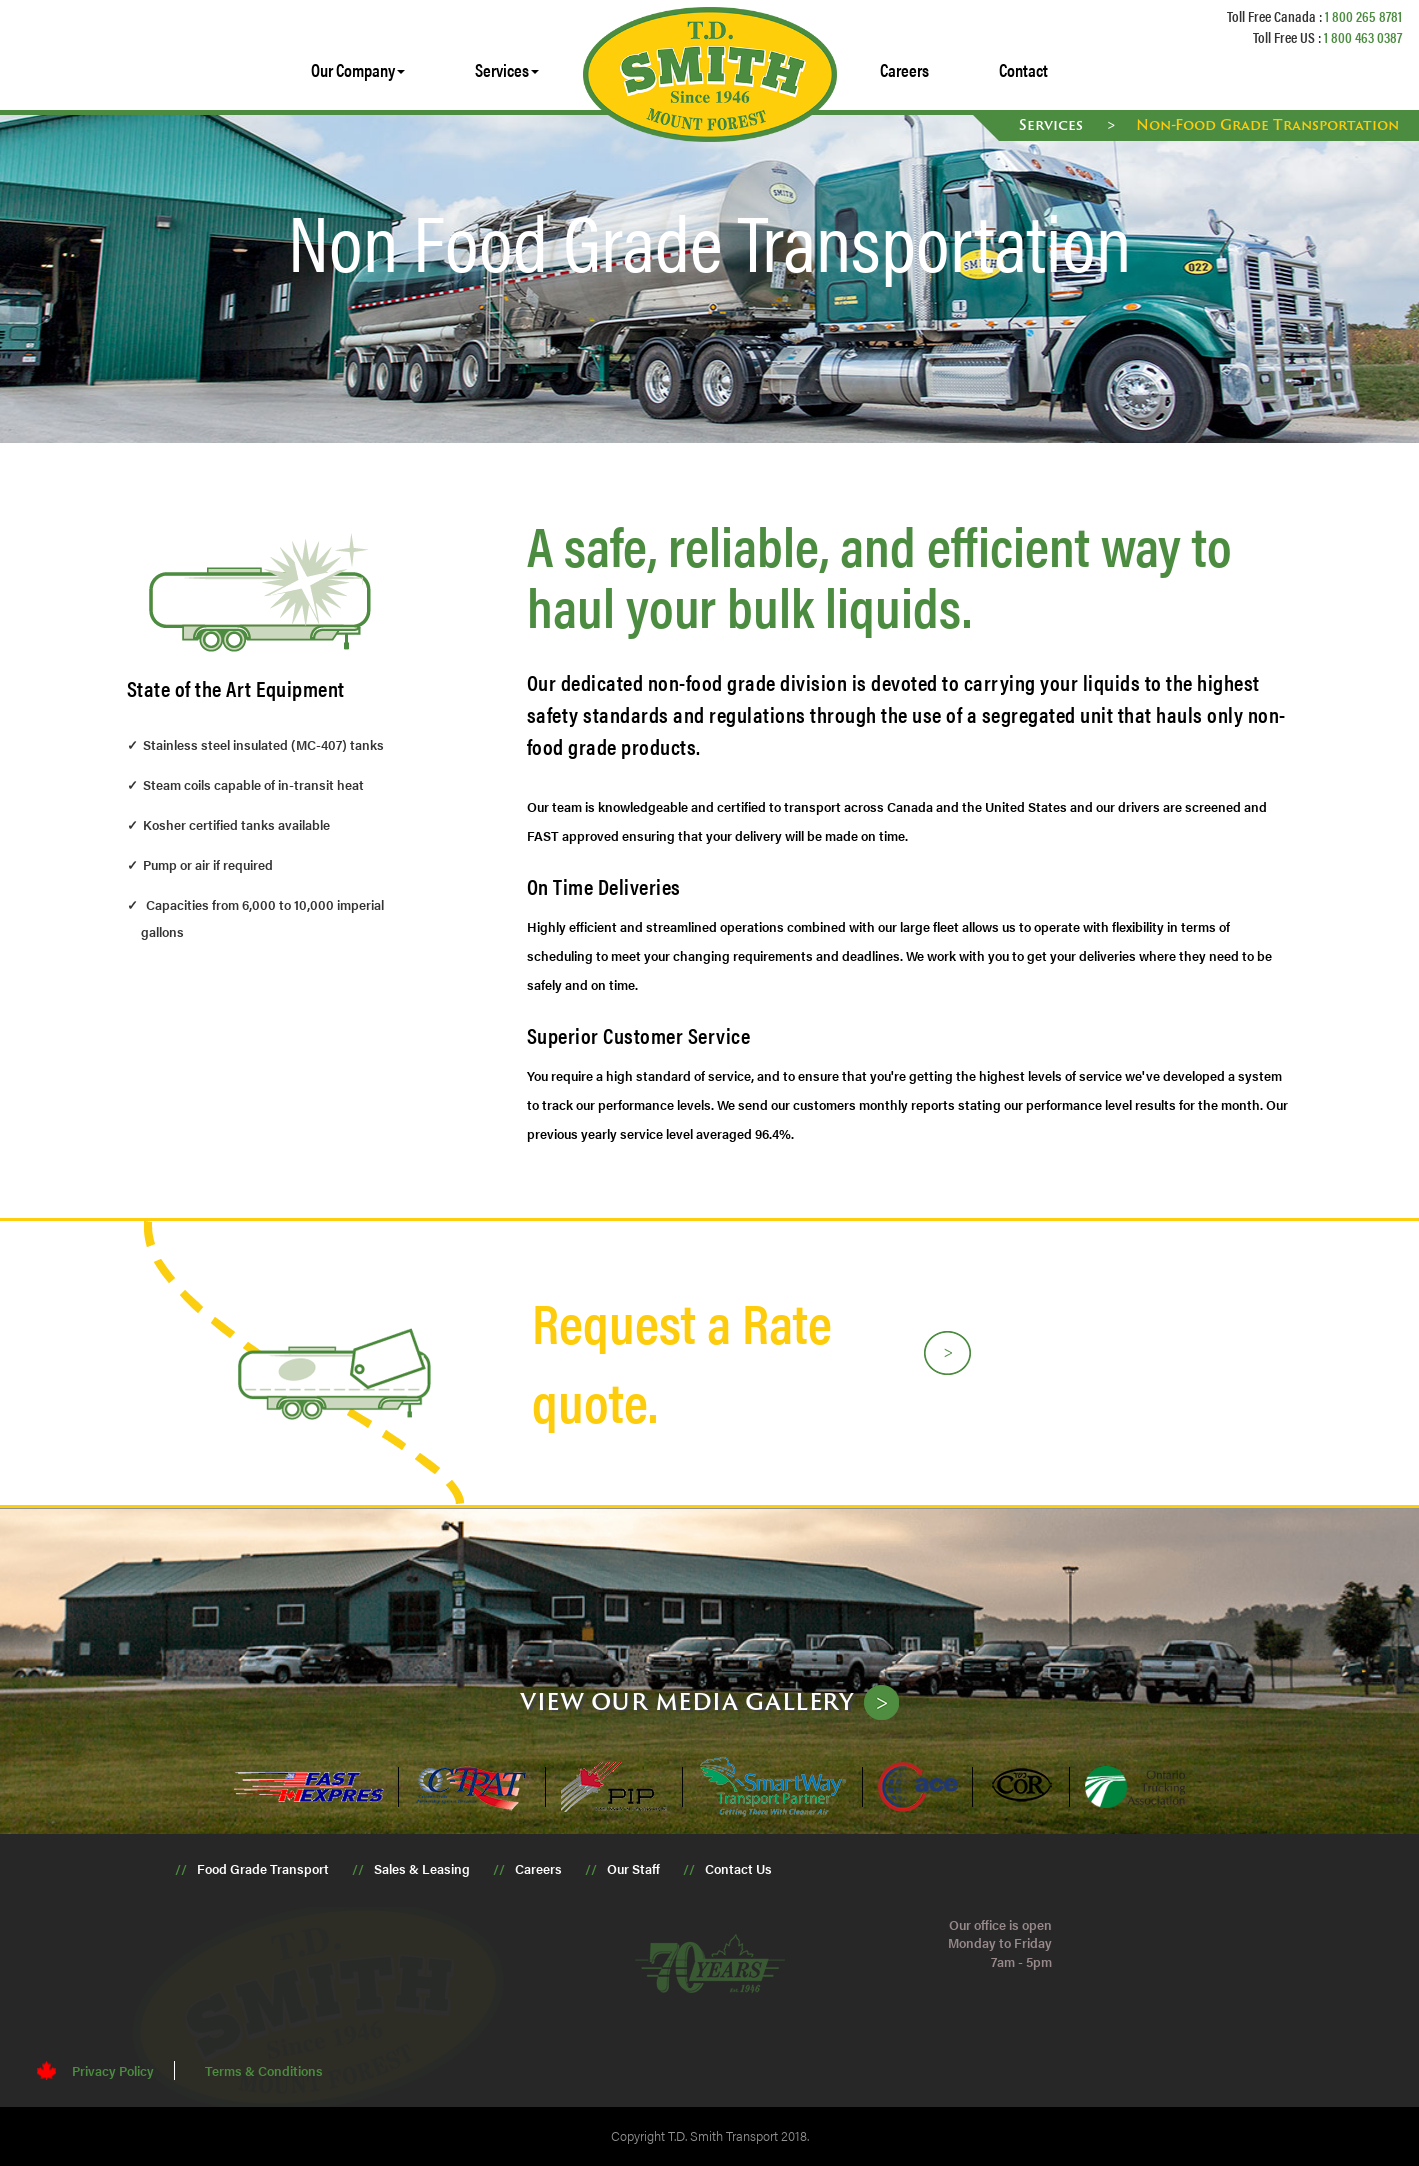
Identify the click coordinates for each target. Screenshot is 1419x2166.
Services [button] (507, 69)
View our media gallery (687, 1701)
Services (1053, 124)
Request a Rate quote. (682, 1360)
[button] (358, 70)
